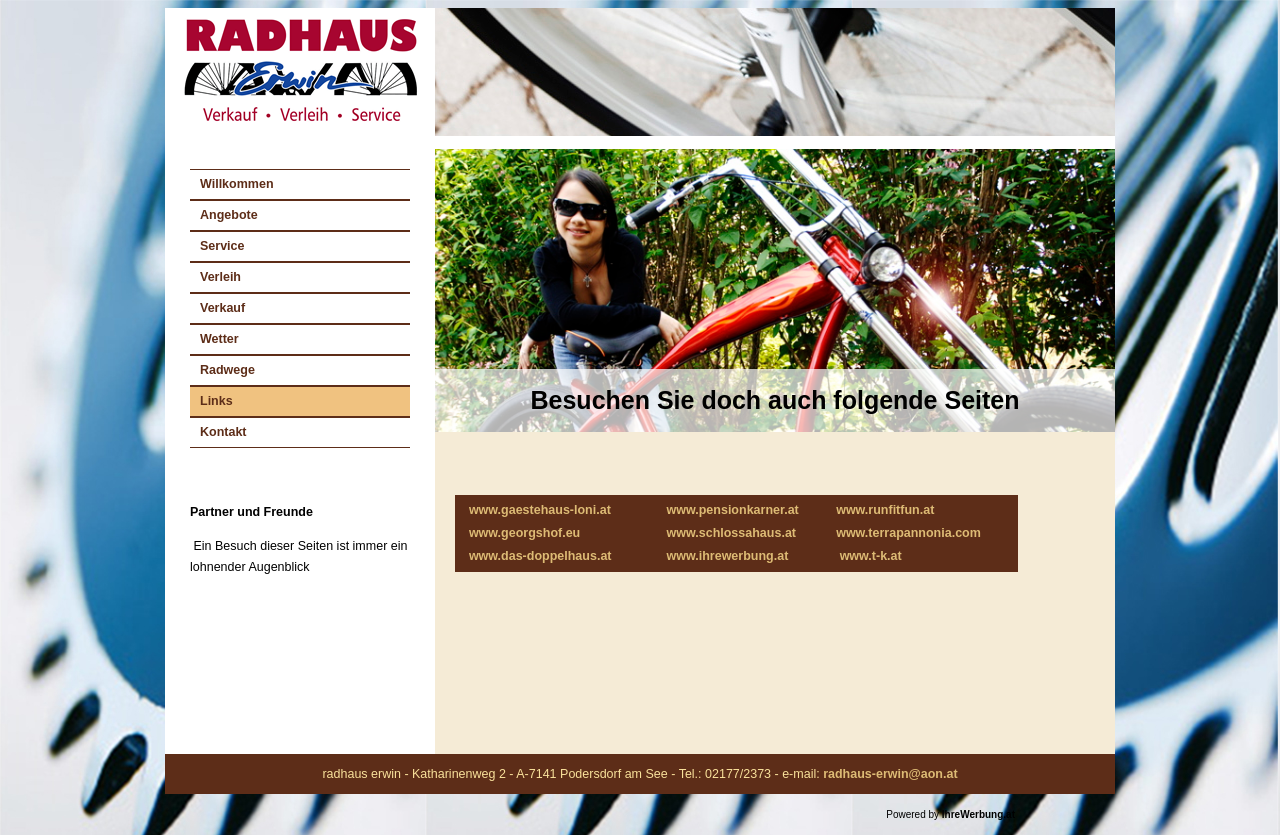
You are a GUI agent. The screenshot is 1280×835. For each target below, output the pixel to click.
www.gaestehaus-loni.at (540, 510)
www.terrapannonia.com (908, 533)
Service (222, 246)
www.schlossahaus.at (731, 533)
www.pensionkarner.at (733, 510)
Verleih (220, 277)
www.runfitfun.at (885, 510)
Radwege (227, 370)
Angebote (229, 215)
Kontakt (223, 432)
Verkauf (222, 308)
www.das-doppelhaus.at (540, 556)
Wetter (219, 339)
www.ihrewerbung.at (728, 556)
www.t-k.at (871, 556)
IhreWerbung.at (978, 814)
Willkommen (237, 184)
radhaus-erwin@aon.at (890, 774)
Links (216, 401)
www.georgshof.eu (524, 533)
